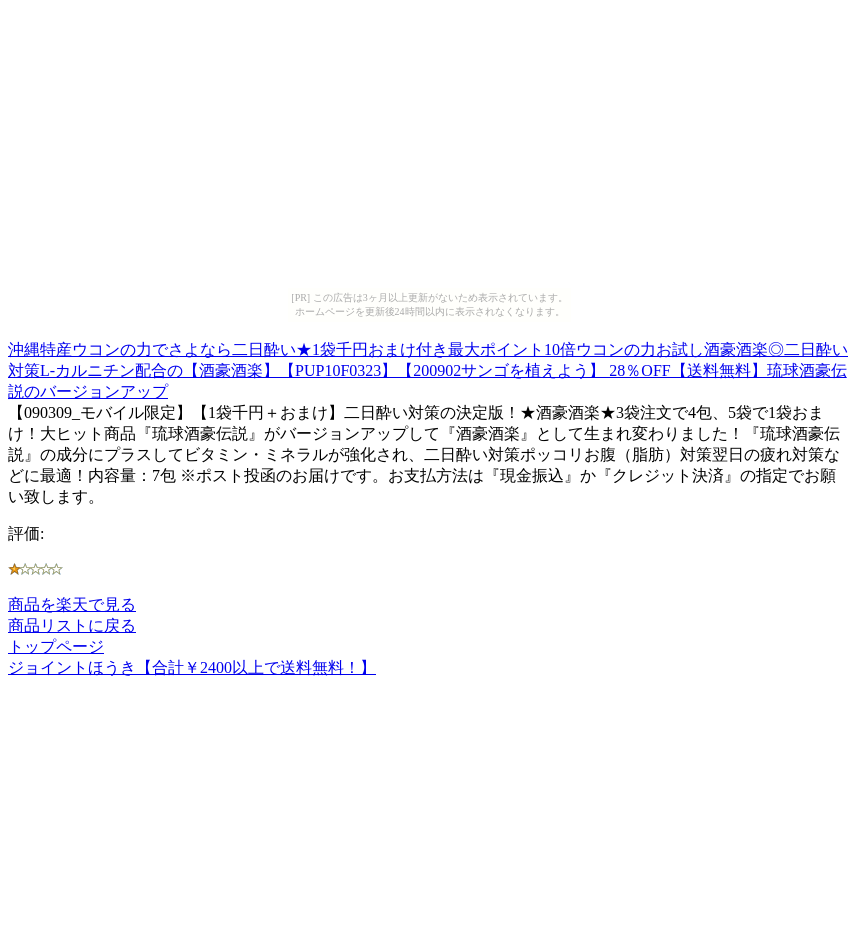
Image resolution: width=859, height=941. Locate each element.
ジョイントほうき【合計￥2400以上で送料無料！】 (192, 667)
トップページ (56, 646)
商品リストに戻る (72, 625)
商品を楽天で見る (72, 604)
